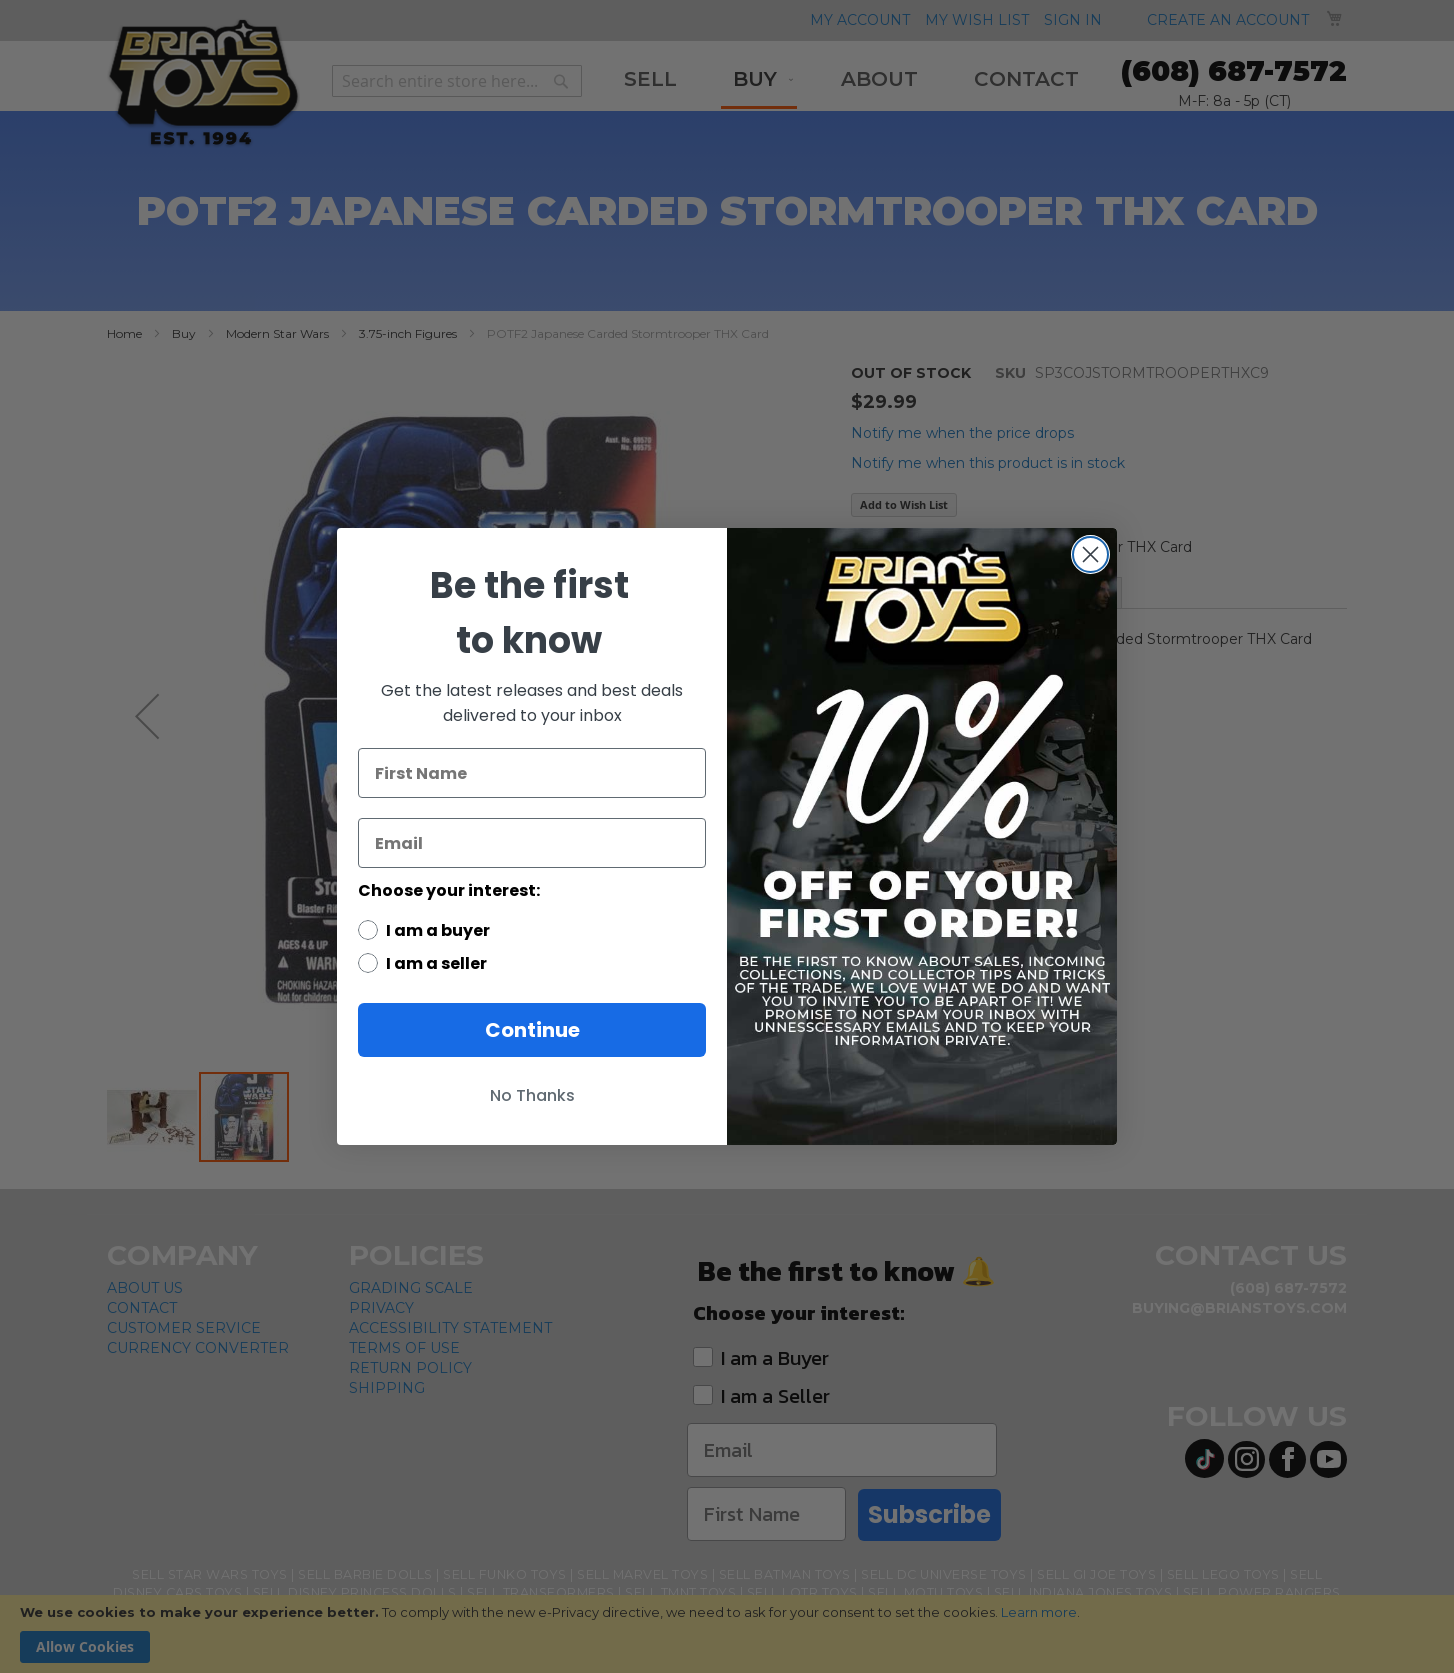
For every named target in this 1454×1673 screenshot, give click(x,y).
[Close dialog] (1090, 554)
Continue (532, 1030)
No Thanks (532, 1095)
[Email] (532, 843)
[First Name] (532, 773)
